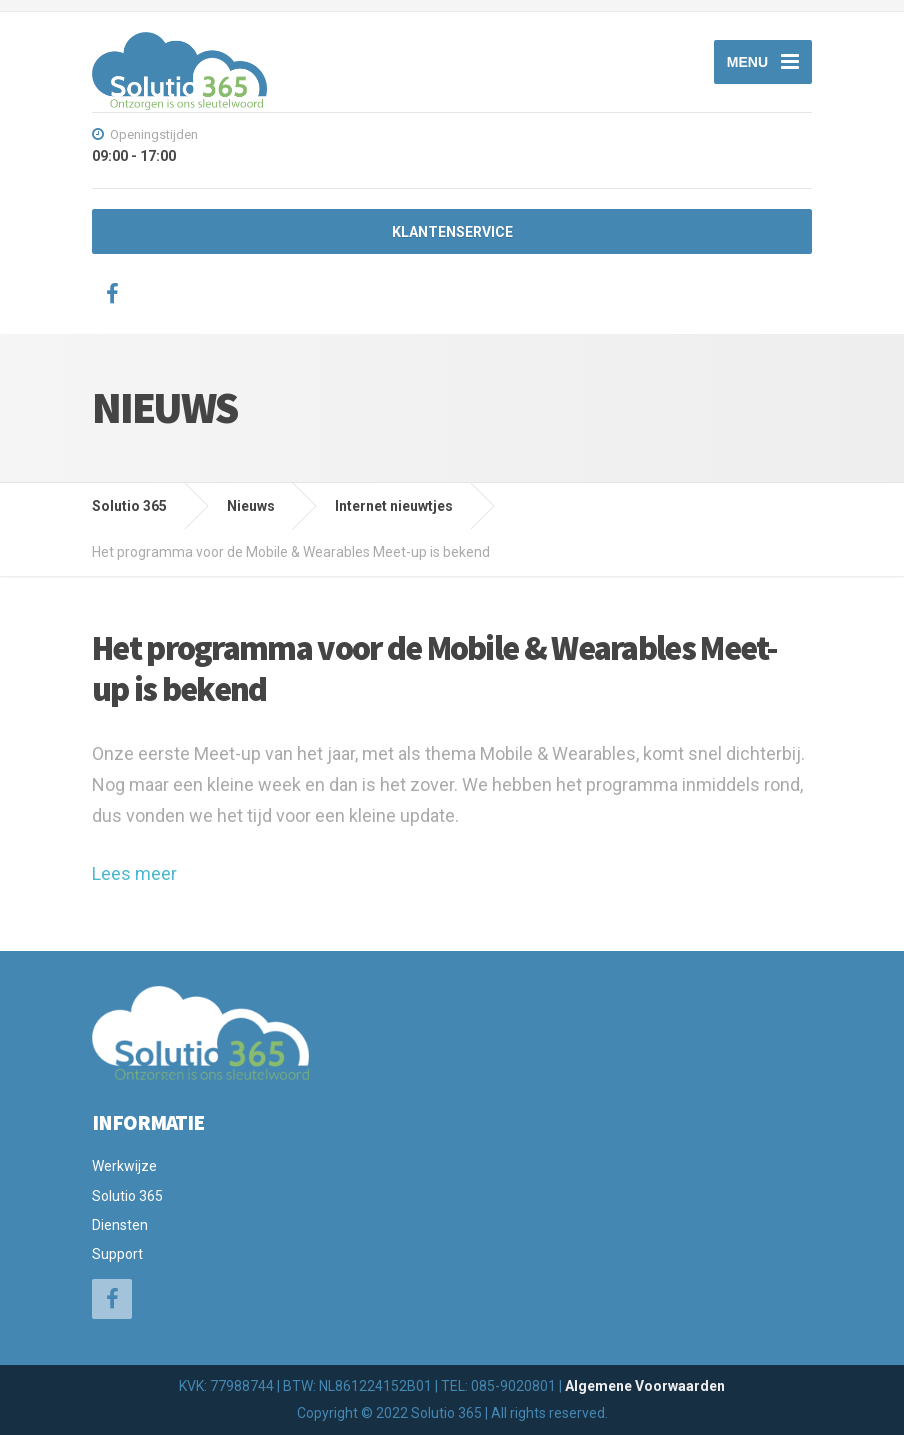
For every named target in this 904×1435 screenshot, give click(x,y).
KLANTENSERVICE (452, 232)
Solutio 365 (127, 1196)
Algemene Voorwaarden (645, 1386)
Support (117, 1254)
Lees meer (134, 873)
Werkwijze (124, 1166)
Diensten (120, 1225)
